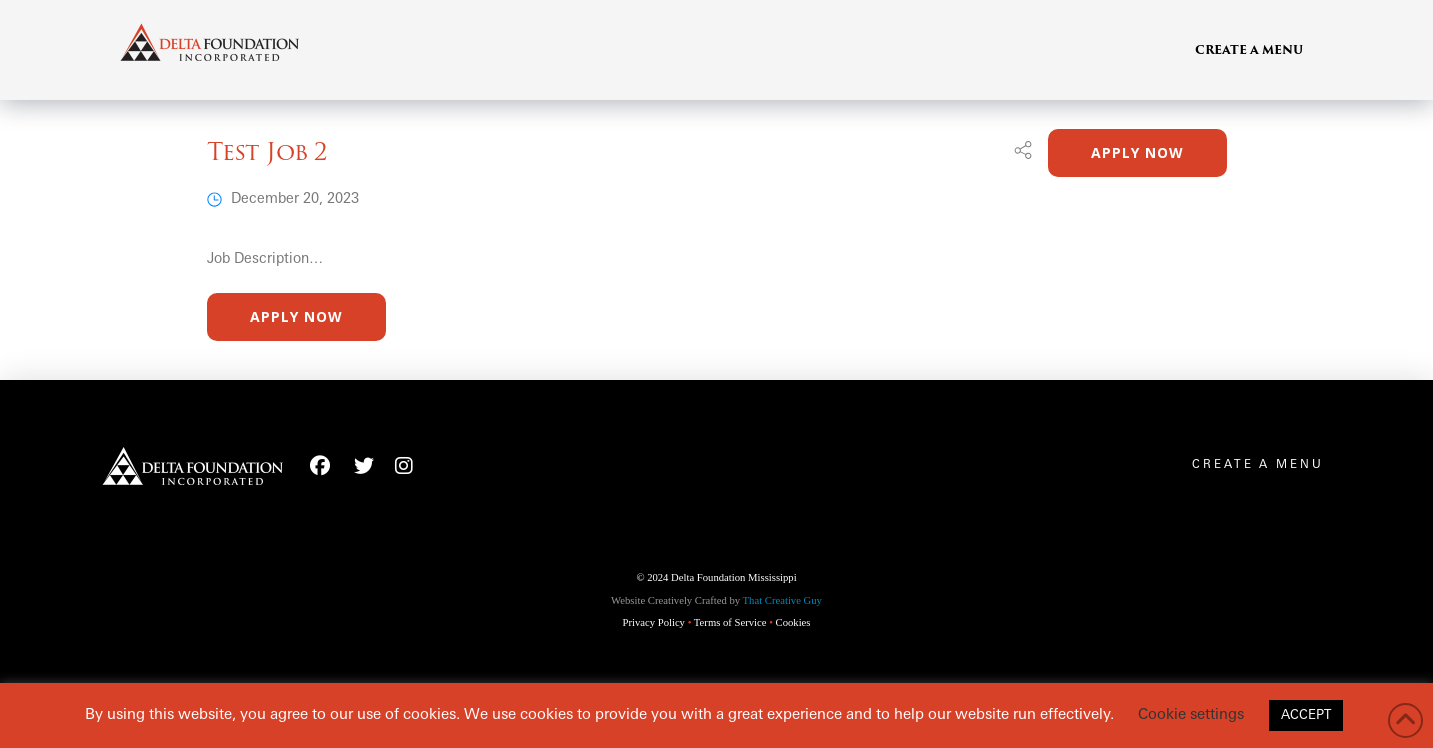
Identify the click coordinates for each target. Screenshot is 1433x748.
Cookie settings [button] (1191, 715)
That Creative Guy (782, 600)
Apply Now (1137, 152)
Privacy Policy (654, 622)
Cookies (793, 622)
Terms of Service (730, 622)
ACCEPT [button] (1306, 715)
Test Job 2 (267, 151)
